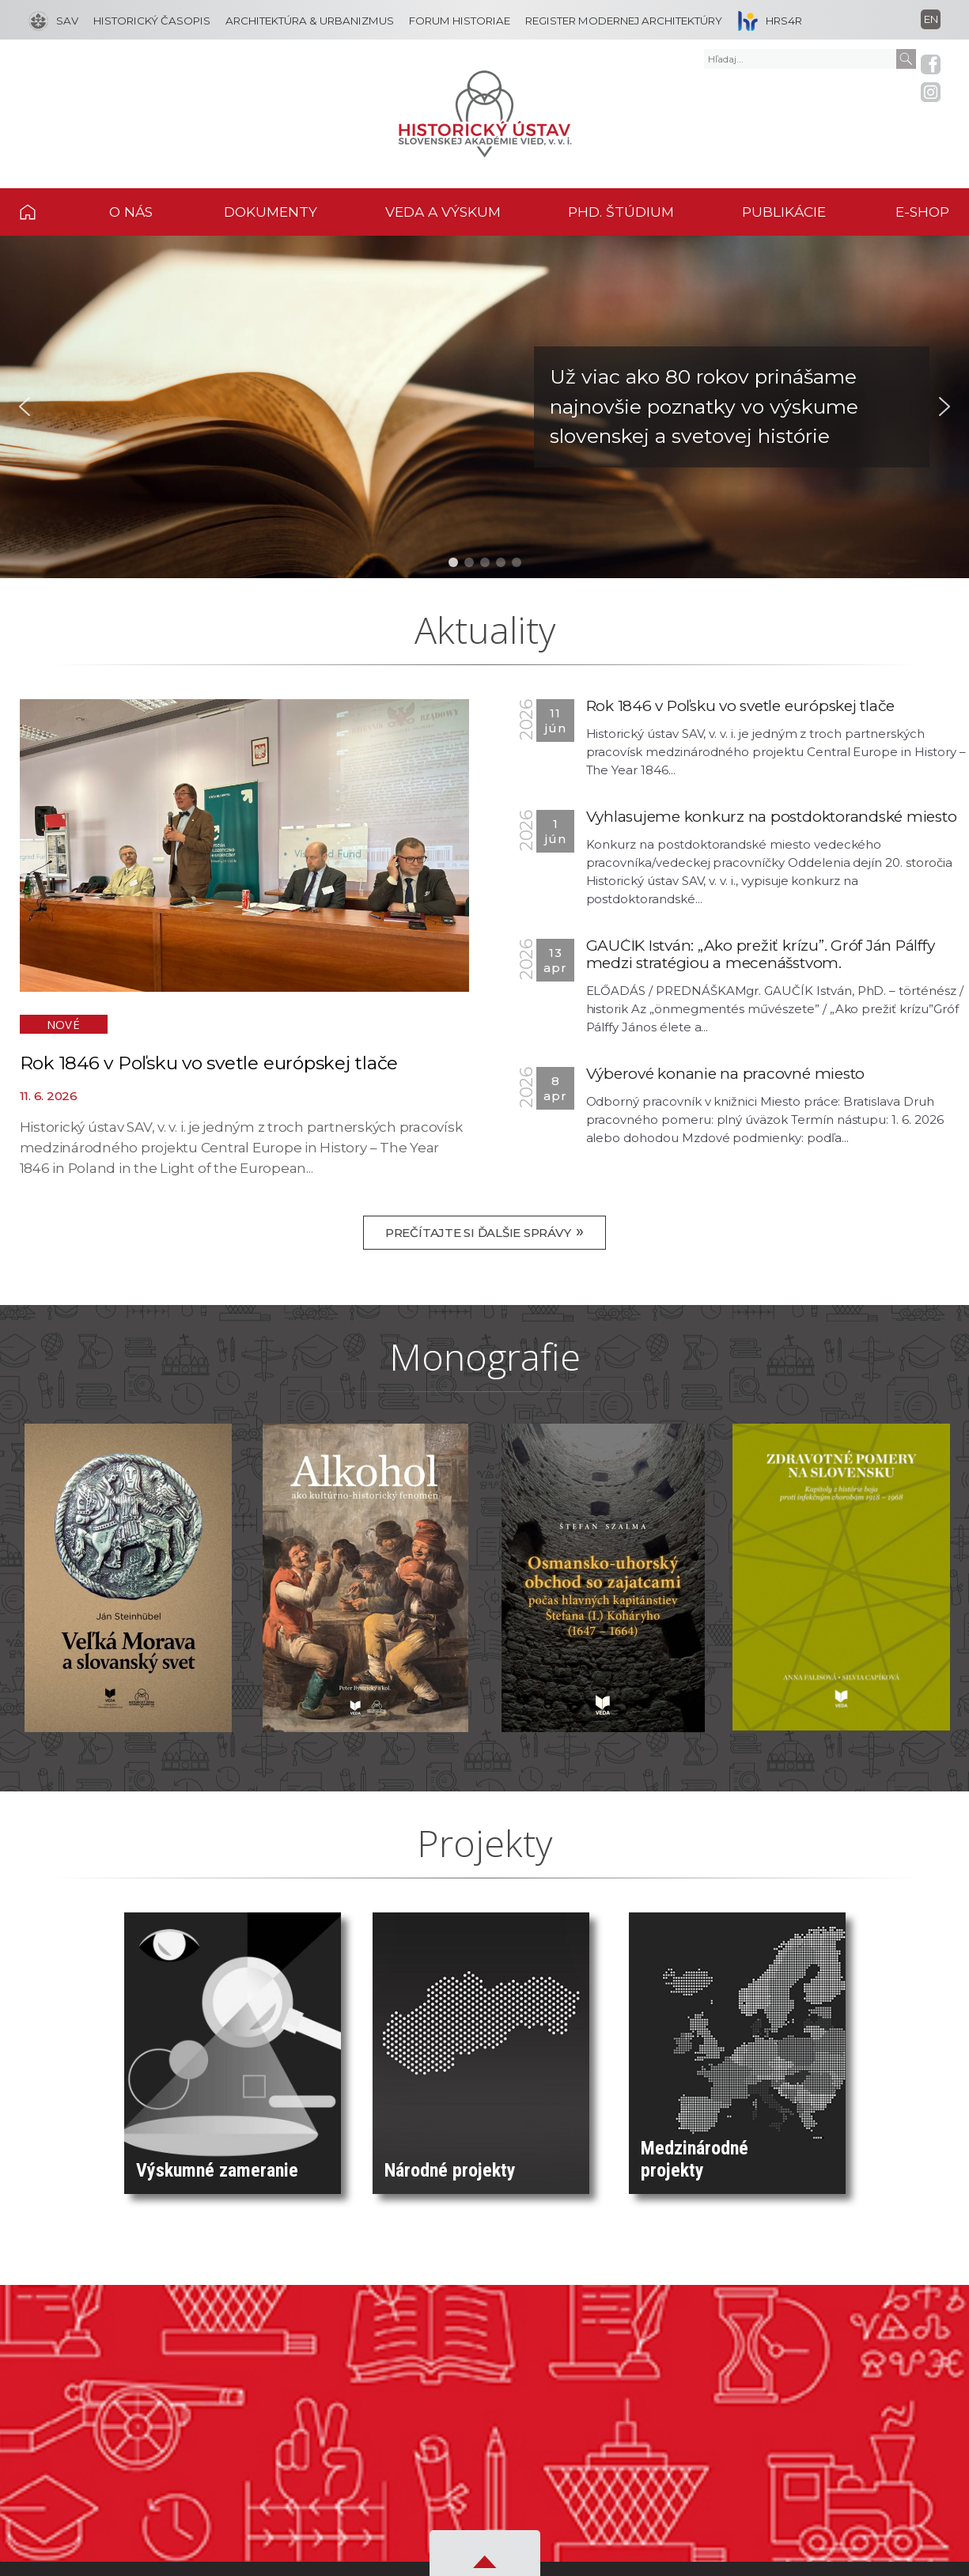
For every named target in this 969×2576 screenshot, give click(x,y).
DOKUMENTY (270, 211)
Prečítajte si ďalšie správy (484, 1231)
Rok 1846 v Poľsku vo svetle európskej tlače (209, 1063)
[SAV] (53, 20)
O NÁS (131, 211)
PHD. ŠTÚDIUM (621, 211)
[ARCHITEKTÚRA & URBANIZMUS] (306, 20)
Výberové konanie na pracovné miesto (725, 1074)
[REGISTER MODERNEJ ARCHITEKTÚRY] (620, 20)
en (931, 19)
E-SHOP (922, 211)
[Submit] (906, 59)
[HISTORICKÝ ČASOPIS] (148, 20)
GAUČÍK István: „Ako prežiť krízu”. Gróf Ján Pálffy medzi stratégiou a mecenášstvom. (760, 954)
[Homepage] (484, 113)
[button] (484, 407)
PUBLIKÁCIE (784, 211)
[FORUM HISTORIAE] (456, 20)
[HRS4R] (766, 20)
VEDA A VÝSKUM (443, 211)
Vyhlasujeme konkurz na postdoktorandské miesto (771, 817)
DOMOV (46, 212)
